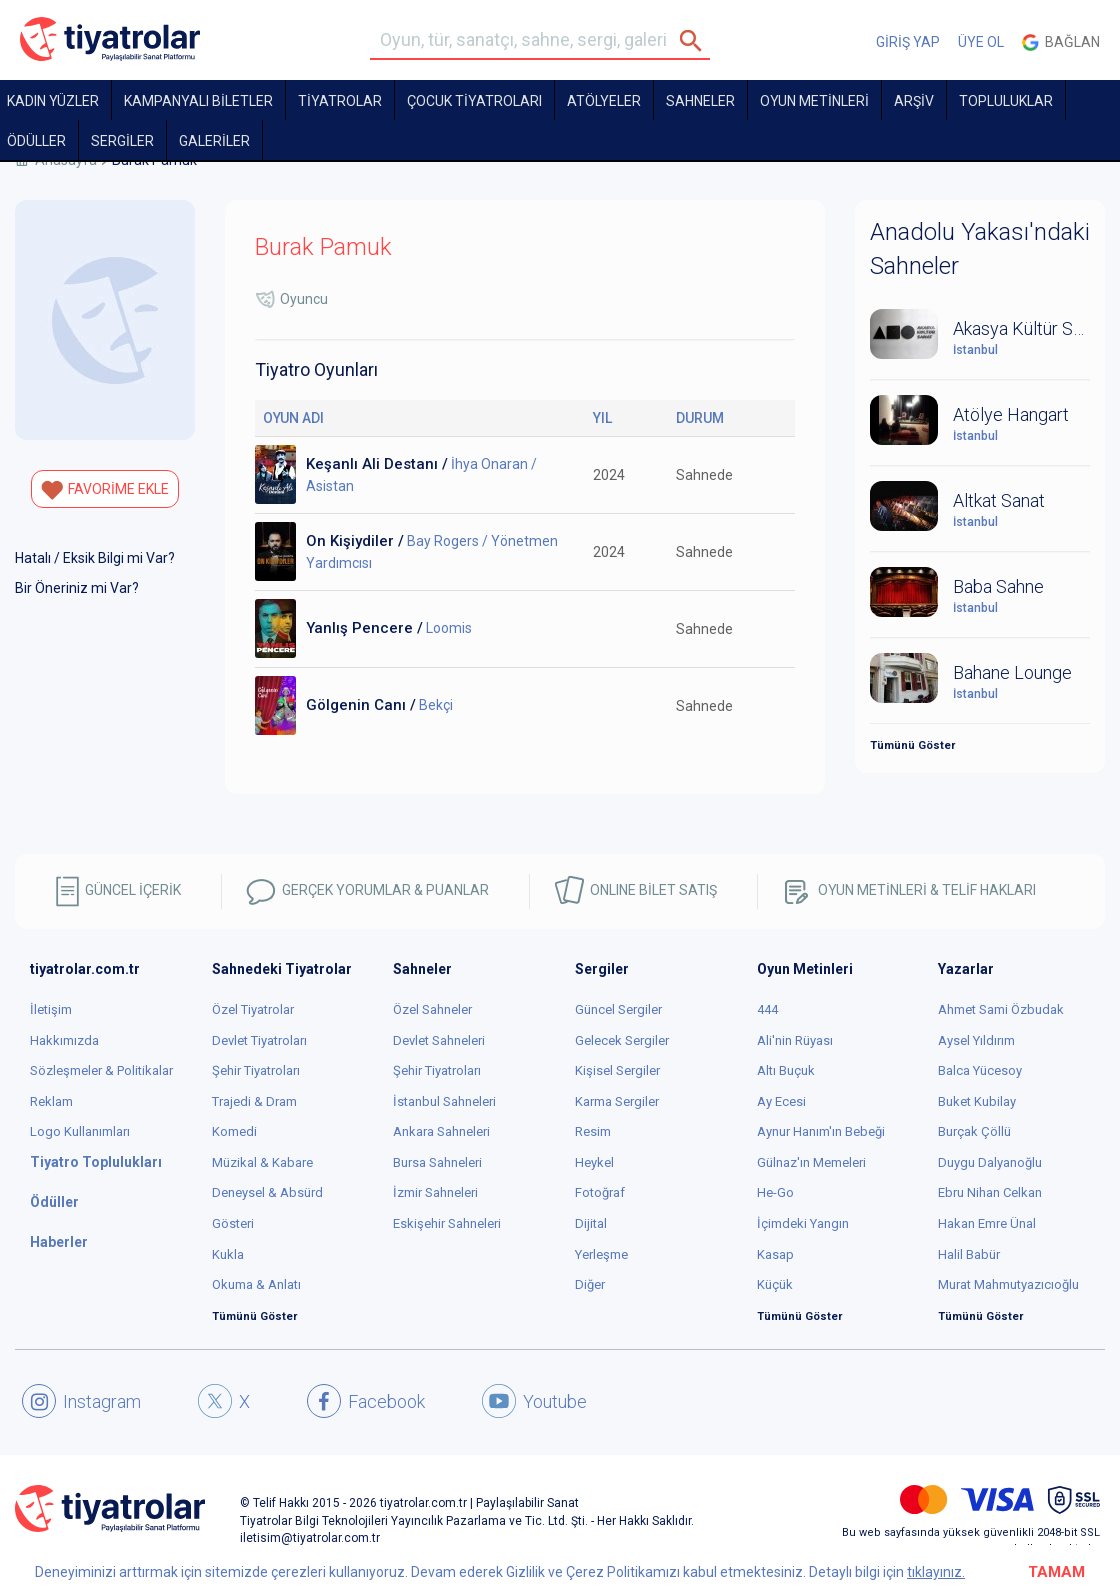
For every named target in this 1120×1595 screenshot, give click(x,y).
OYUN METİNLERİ (814, 101)
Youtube (534, 1401)
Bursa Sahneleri (437, 1162)
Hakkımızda (64, 1040)
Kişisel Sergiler (617, 1070)
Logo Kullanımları (80, 1131)
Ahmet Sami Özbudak (1001, 1009)
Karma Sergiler (617, 1101)
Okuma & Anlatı (256, 1284)
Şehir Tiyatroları (256, 1070)
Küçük (775, 1284)
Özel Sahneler (432, 1009)
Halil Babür (969, 1254)
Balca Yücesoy (980, 1070)
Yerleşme (601, 1254)
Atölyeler (604, 101)
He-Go (775, 1192)
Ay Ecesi (781, 1101)
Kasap (775, 1254)
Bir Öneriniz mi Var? (77, 588)
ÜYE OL (981, 42)
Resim (593, 1131)
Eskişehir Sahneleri (447, 1223)
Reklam (51, 1101)
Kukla (228, 1254)
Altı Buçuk (786, 1070)
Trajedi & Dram (254, 1101)
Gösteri (233, 1223)
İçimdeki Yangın (803, 1223)
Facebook (366, 1401)
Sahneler (700, 101)
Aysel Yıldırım (976, 1040)
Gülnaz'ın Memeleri (811, 1162)
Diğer (590, 1284)
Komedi (234, 1131)
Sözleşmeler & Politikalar (101, 1070)
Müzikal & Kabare (262, 1162)
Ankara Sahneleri (441, 1131)
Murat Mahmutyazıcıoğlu (1008, 1284)
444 (767, 1009)
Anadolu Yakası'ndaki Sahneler (980, 249)
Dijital (591, 1223)
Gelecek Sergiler (622, 1040)
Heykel (594, 1162)
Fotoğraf (600, 1192)
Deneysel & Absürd (267, 1192)
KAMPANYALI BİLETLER (198, 101)
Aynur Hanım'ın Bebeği (821, 1131)
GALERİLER (214, 141)
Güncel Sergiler (618, 1009)
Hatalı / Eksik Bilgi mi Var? (95, 558)
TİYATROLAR (340, 101)
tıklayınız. (936, 1572)
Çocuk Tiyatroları (474, 101)
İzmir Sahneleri (435, 1192)
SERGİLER (122, 141)
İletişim (51, 1009)
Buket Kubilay (977, 1101)
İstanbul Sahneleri (444, 1101)
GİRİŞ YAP (908, 42)
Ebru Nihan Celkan (990, 1192)
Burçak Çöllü (974, 1131)
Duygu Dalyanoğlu (990, 1162)
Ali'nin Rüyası (795, 1040)
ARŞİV (914, 101)
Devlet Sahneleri (439, 1040)
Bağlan (1061, 42)
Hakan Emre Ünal (987, 1223)
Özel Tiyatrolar (253, 1009)
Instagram (81, 1401)
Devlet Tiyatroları (259, 1040)
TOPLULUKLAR (1006, 101)
